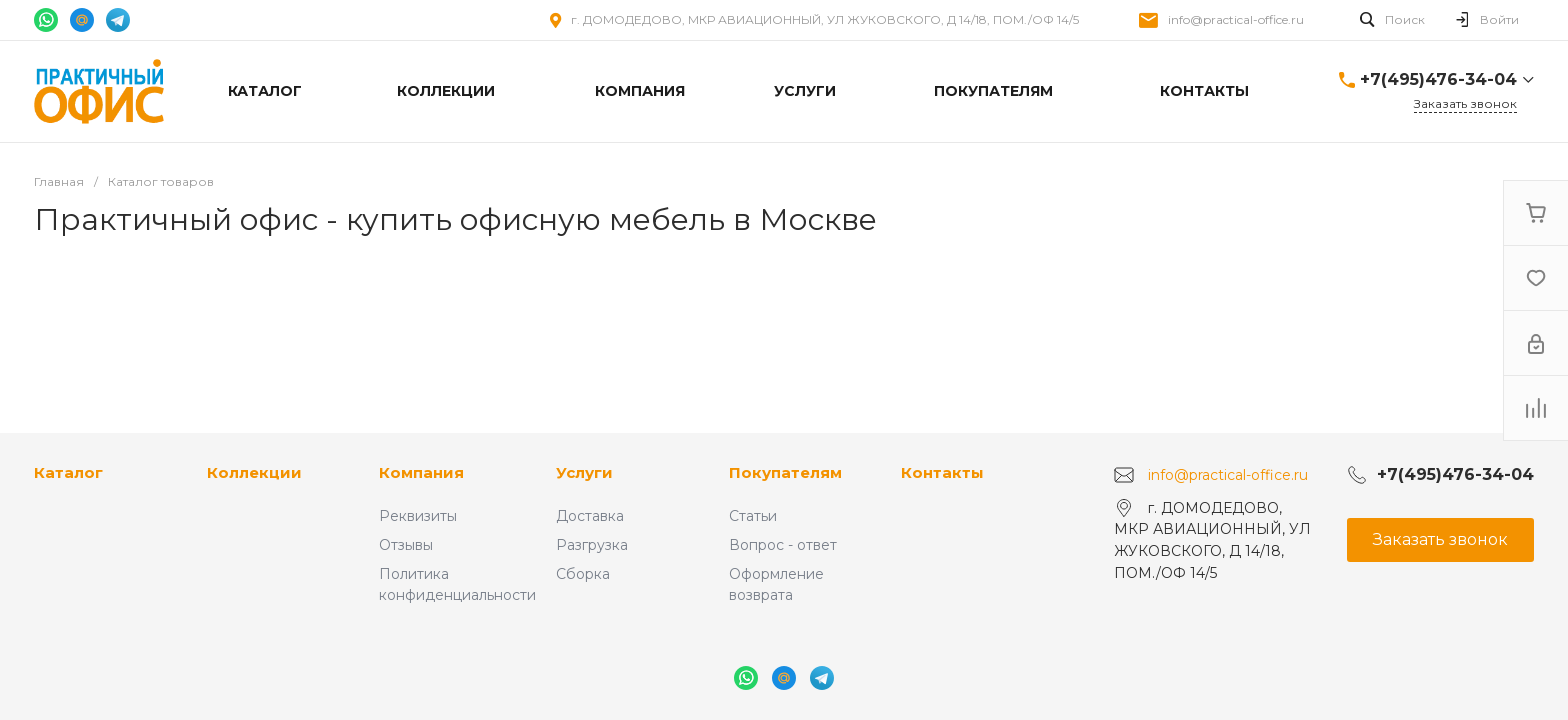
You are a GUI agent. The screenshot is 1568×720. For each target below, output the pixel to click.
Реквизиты (418, 516)
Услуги (584, 472)
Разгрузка (592, 545)
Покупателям (785, 472)
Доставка (590, 516)
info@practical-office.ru (1236, 19)
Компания (421, 472)
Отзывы (406, 545)
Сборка (583, 574)
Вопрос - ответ (783, 545)
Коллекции (254, 472)
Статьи (753, 516)
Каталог (68, 472)
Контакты (942, 472)
